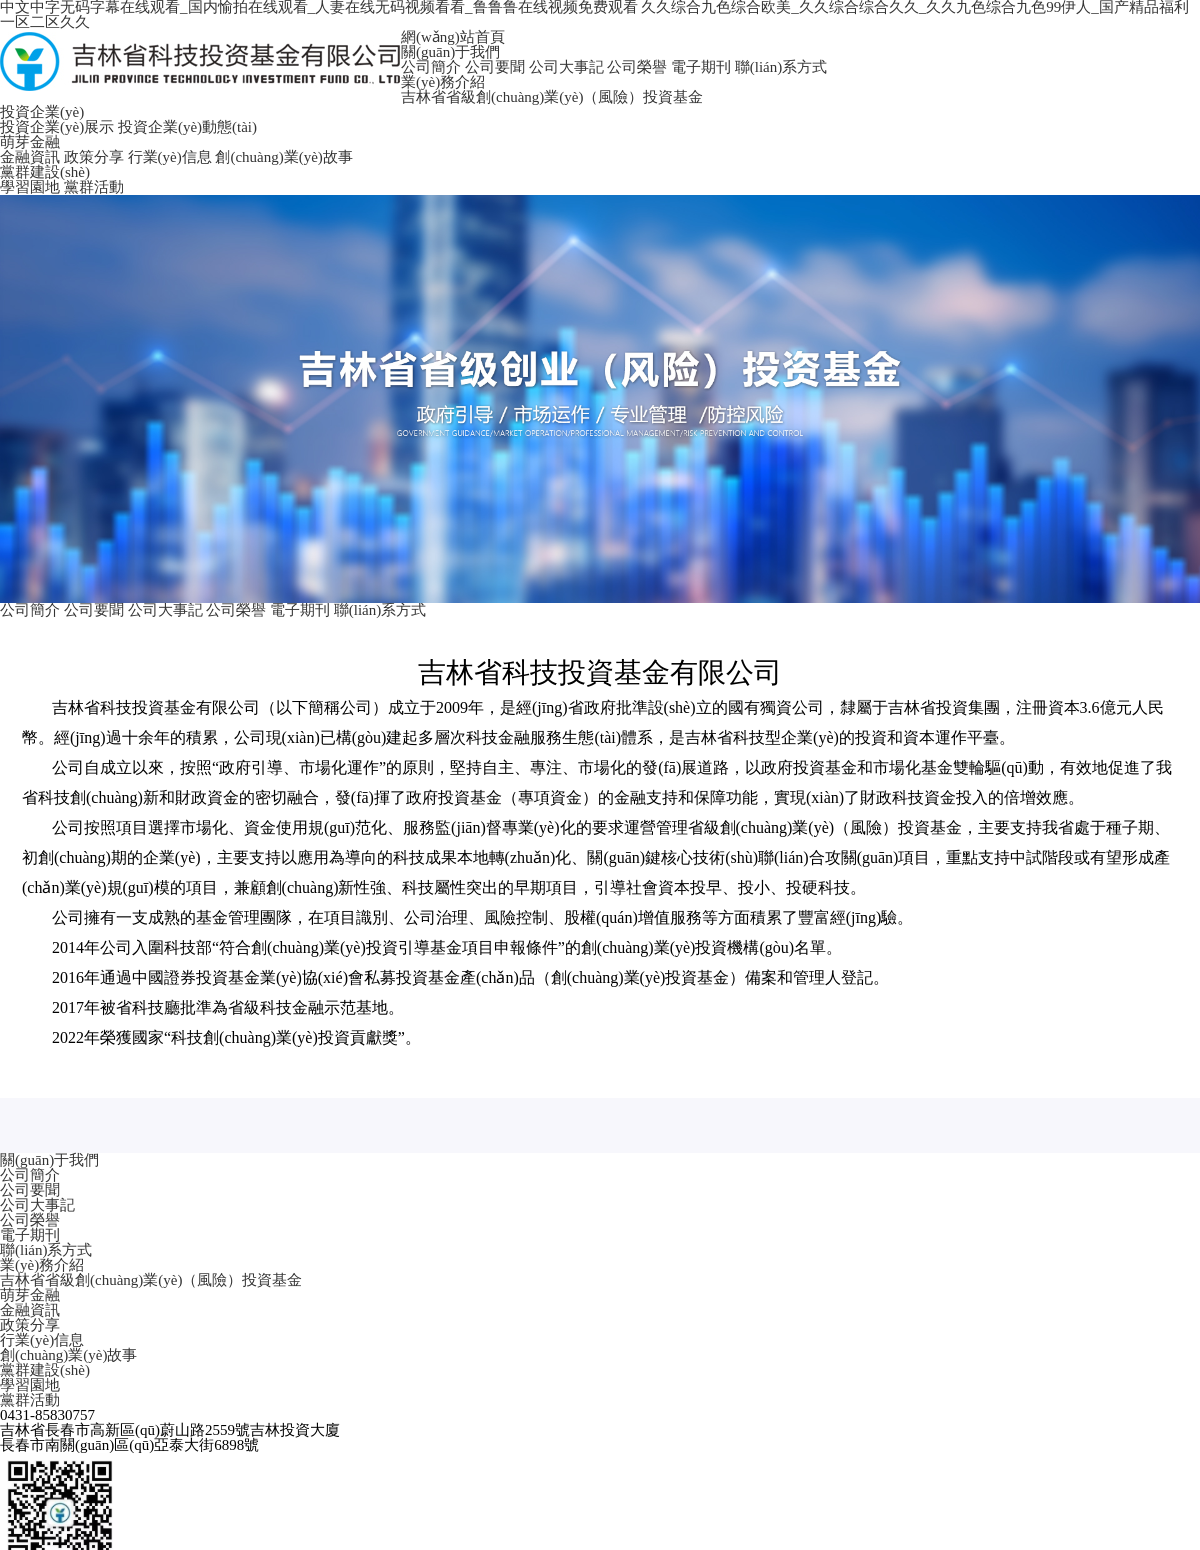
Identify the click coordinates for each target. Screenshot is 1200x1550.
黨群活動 (94, 187)
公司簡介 (431, 67)
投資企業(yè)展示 (57, 127)
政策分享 (94, 157)
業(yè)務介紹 (443, 82)
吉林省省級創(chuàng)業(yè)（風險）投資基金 (552, 97)
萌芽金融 (30, 142)
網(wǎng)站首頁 (453, 37)
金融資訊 (30, 157)
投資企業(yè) (42, 112)
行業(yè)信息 (170, 157)
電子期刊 (701, 67)
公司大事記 (566, 67)
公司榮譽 (637, 67)
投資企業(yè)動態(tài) (187, 127)
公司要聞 (495, 67)
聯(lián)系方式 (781, 67)
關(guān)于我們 (450, 52)
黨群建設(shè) (45, 172)
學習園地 (30, 187)
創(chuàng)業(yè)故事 (283, 157)
